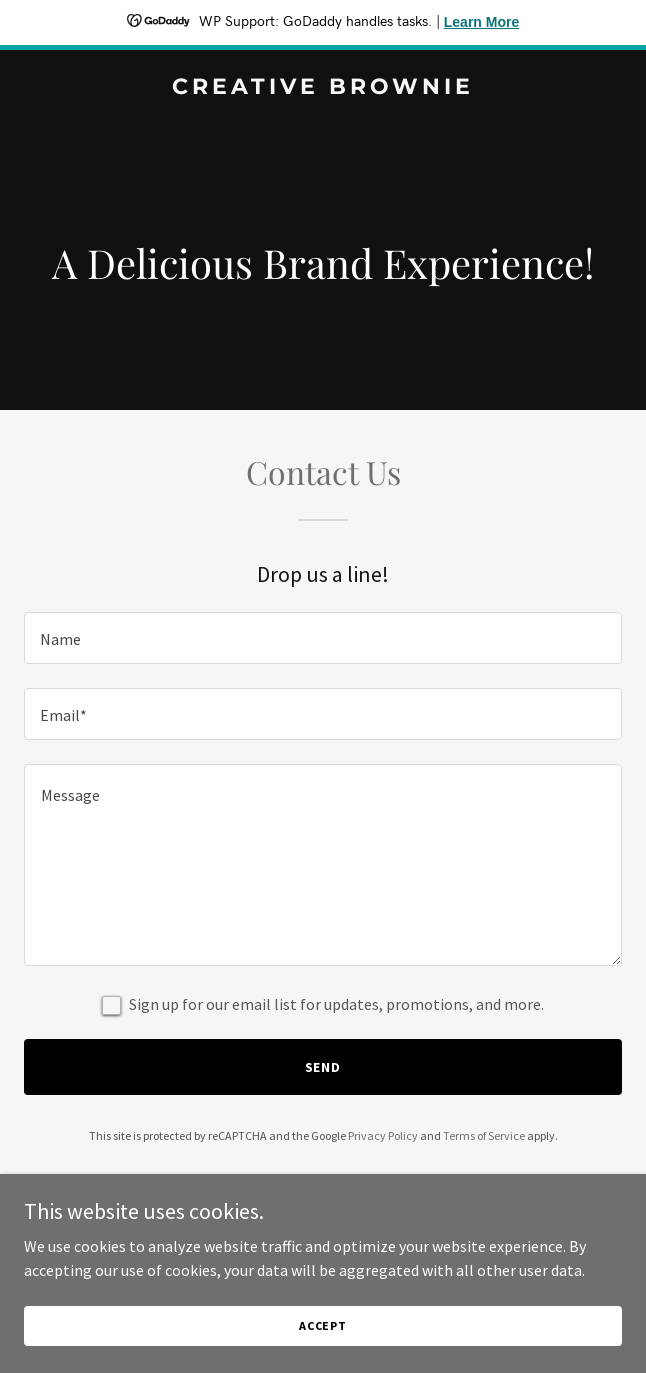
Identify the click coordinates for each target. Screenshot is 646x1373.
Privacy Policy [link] (383, 1135)
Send (323, 1067)
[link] (323, 88)
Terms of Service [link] (484, 1135)
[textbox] (323, 638)
